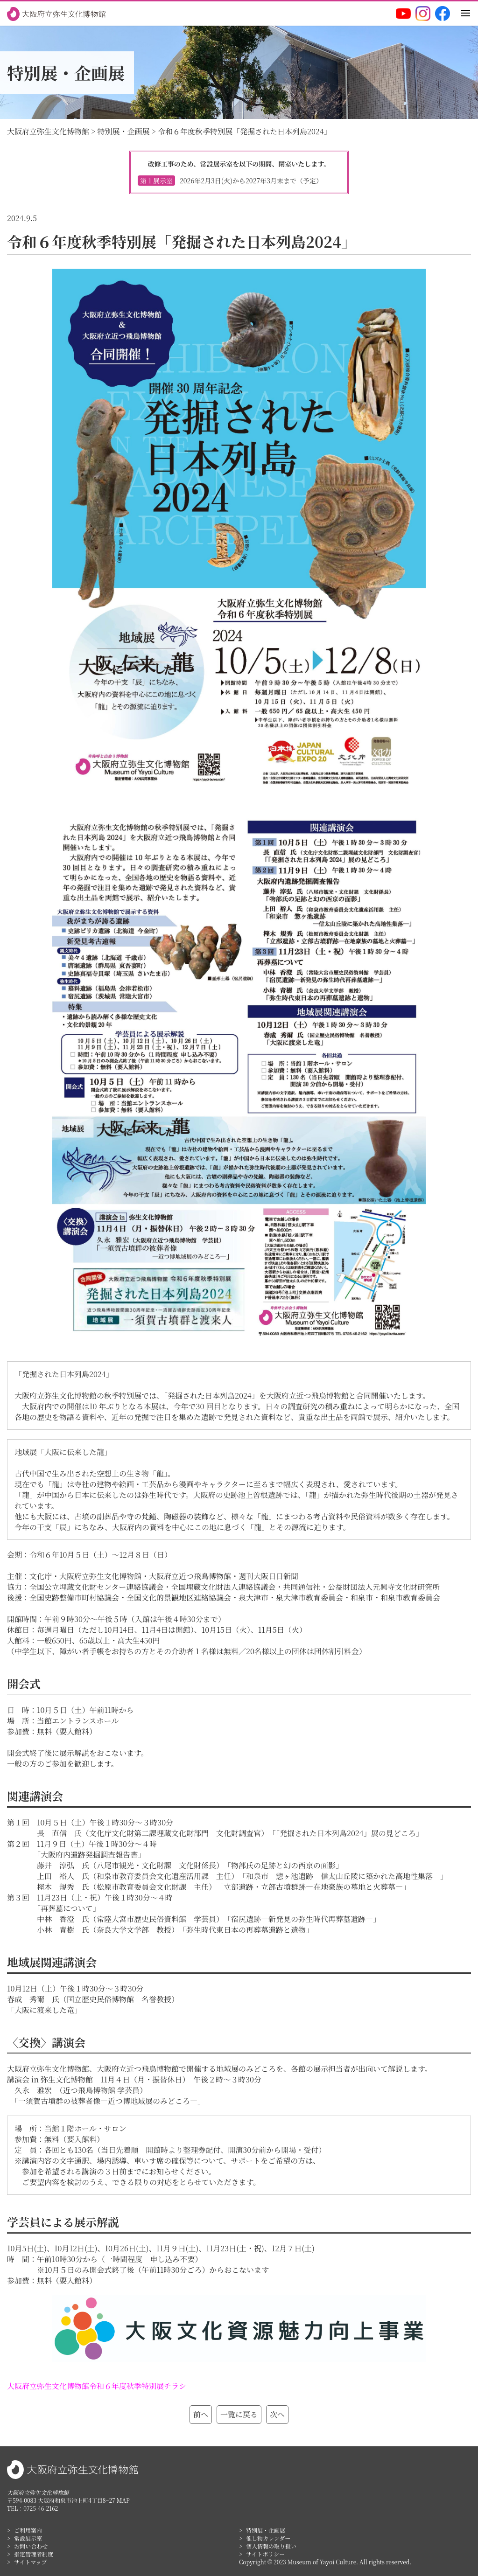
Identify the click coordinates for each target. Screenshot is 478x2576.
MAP (123, 2500)
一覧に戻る (239, 2414)
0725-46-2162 (40, 2508)
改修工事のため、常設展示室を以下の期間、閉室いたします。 (239, 172)
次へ (277, 2414)
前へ (200, 2414)
